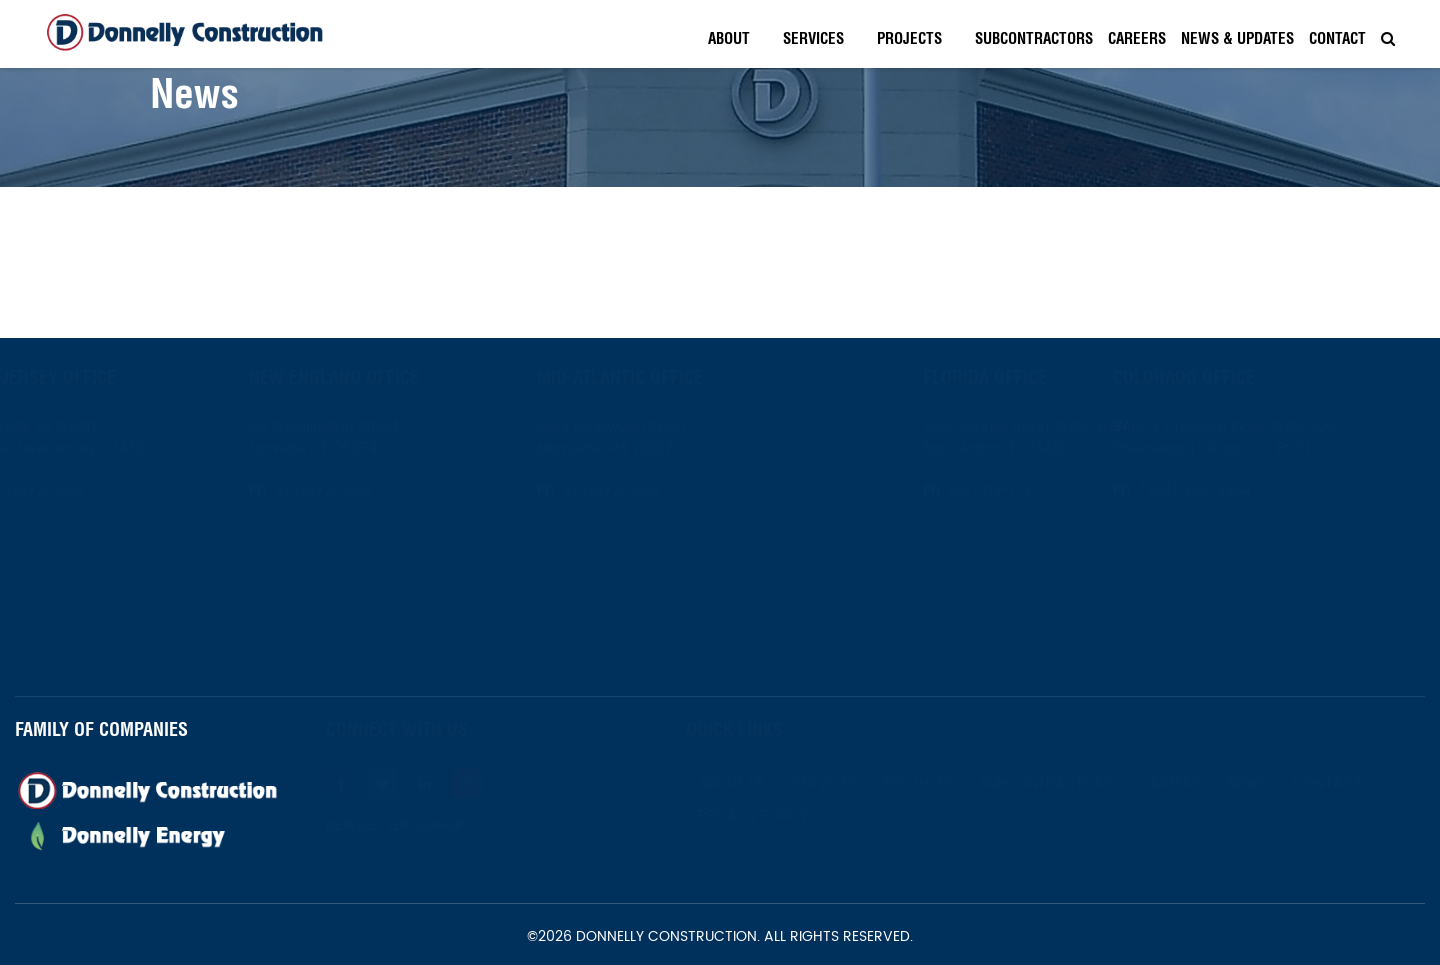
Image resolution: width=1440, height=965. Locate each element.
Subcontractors (1034, 38)
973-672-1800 (82, 490)
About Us (775, 783)
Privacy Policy (796, 815)
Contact (1337, 38)
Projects (909, 38)
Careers (1137, 38)
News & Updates (1237, 38)
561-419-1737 (944, 490)
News (1289, 783)
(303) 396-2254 (1241, 490)
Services (813, 38)
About (729, 38)
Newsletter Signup (443, 826)
